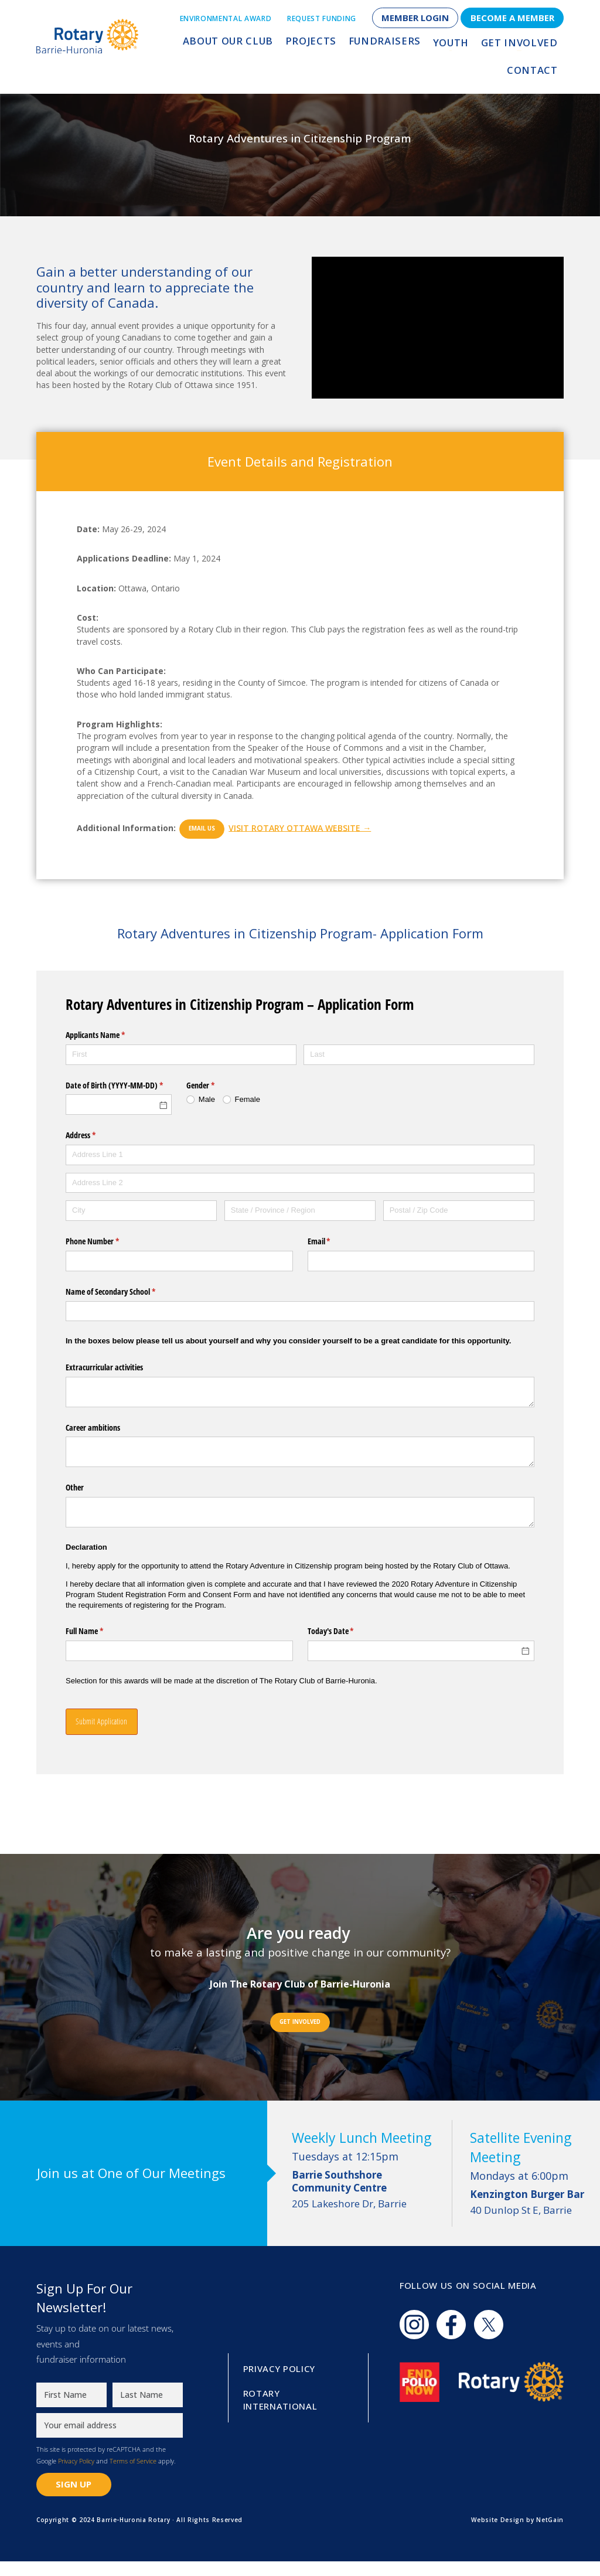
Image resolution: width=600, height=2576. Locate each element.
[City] (141, 1210)
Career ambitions (93, 1427)
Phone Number (106, 1241)
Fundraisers (341, 44)
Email (333, 1241)
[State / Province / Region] (300, 1210)
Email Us (209, 828)
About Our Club (199, 44)
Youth (402, 44)
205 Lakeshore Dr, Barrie (365, 2190)
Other (75, 1487)
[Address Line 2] (300, 1183)
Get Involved (465, 44)
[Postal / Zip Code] (458, 1210)
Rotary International (280, 2414)
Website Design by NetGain (517, 2534)
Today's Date (344, 1631)
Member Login (415, 17)
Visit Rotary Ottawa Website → (321, 827)
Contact (534, 44)
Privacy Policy (76, 2474)
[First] (181, 1054)
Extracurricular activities (104, 1367)
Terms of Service (133, 2474)
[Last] (419, 1054)
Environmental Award (226, 18)
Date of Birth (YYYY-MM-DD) (119, 1085)
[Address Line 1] (300, 1155)
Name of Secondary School (124, 1292)
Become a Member (512, 17)
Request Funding (321, 18)
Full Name (98, 1631)
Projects (275, 44)
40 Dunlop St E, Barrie (531, 2209)
